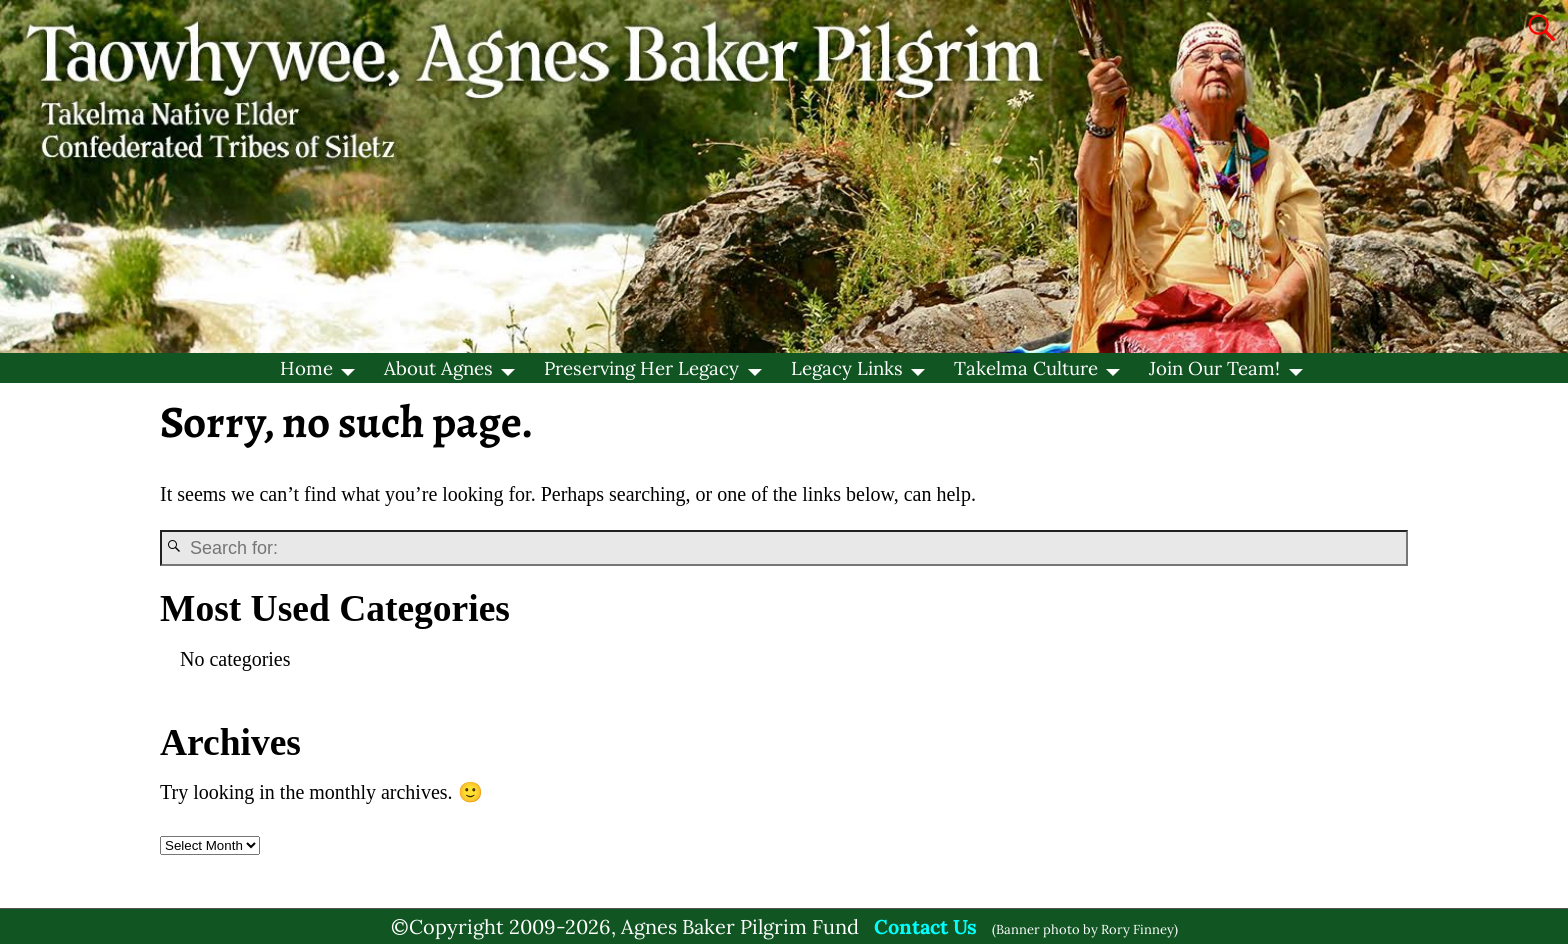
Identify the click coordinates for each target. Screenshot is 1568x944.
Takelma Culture (1026, 368)
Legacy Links (847, 368)
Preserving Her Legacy (641, 368)
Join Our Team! (1214, 368)
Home (306, 368)
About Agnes (438, 368)
